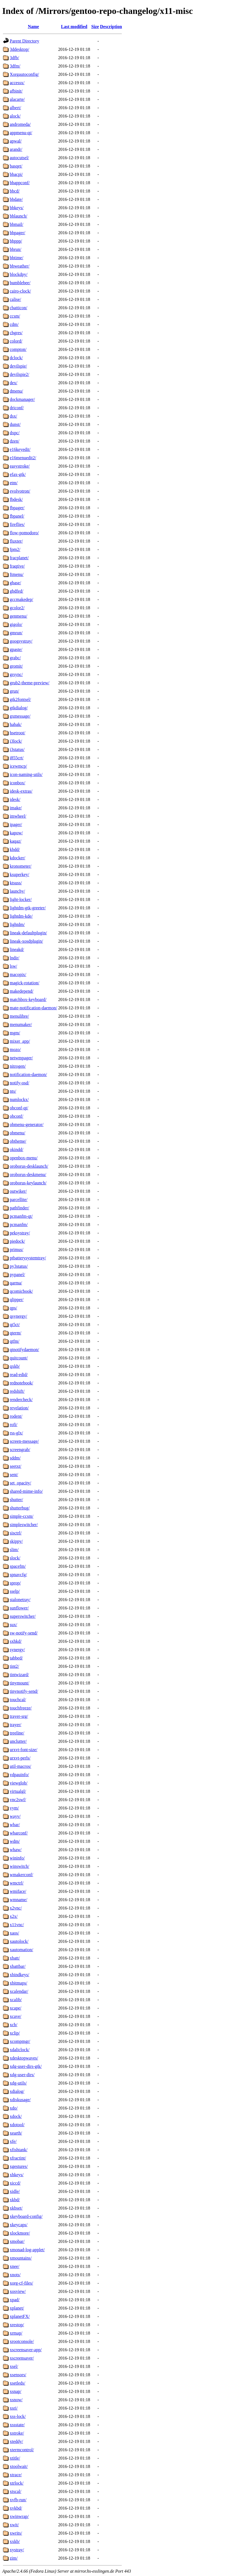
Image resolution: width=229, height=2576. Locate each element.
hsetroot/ (17, 732)
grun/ (14, 691)
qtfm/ (14, 1341)
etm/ (13, 482)
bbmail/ (16, 224)
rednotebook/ (21, 1383)
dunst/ (15, 424)
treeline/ (17, 1733)
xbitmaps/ (18, 1983)
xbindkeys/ (19, 1974)
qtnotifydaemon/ (24, 1349)
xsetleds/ (17, 2383)
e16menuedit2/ (23, 457)
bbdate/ (16, 199)
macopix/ (18, 974)
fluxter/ (16, 541)
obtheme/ (18, 1141)
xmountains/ (21, 2258)
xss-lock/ (18, 2416)
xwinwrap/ (19, 2516)
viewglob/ (18, 1783)
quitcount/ (19, 1358)
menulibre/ (19, 1016)
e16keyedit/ (20, 449)
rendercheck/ (21, 1399)
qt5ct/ (15, 1324)
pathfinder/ (19, 1207)
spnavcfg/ (18, 1574)
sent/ (14, 1474)
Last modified (74, 26)
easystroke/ (20, 466)
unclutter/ (18, 1741)
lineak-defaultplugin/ (28, 932)
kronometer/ (20, 866)
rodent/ (16, 1416)
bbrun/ (15, 249)
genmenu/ (18, 616)
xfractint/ (18, 2158)
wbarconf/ (19, 1833)
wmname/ (18, 1899)
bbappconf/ (20, 182)
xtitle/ (15, 2458)
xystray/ (17, 2549)
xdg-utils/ (18, 2083)
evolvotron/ (20, 491)
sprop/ (15, 1583)
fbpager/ (17, 507)
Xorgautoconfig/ (24, 74)
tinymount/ (19, 1683)
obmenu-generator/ (27, 1124)
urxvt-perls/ (20, 1758)
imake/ (16, 807)
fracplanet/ (19, 557)
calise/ (15, 299)
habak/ (16, 724)
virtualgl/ (18, 1791)
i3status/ (17, 749)
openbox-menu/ (23, 1157)
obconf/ (16, 1116)
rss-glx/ (16, 1433)
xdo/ (13, 2108)
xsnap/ (15, 2391)
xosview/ (18, 2291)
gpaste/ (16, 649)
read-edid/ (19, 1374)
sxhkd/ (16, 1641)
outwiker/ (18, 1191)
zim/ (13, 2558)
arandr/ (16, 149)
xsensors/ (18, 2374)
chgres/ (16, 332)
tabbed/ (16, 1658)
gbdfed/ (16, 591)
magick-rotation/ (24, 982)
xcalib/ (16, 1999)
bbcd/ (15, 191)
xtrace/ (16, 2474)
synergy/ (17, 1649)
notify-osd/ (19, 1082)
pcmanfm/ (19, 1224)
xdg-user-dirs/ (22, 2074)
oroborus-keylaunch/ (28, 1182)
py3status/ (19, 1266)
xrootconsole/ (22, 2341)
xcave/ (15, 2016)
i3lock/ (16, 741)
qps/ (13, 1308)
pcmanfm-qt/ (21, 1216)
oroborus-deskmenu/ (28, 1174)
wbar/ (15, 1824)
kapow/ (16, 832)
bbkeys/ (17, 207)
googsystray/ (21, 641)
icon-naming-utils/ (26, 774)
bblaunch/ (18, 216)
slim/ (14, 1549)
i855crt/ (17, 757)
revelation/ (19, 1408)
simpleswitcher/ (24, 1524)
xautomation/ (21, 1949)
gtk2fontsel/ (20, 699)
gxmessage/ (20, 716)
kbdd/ (15, 849)
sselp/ (15, 1591)
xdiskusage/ (20, 2099)
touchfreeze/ (21, 1708)
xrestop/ (17, 2324)
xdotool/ (17, 2124)
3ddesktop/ (19, 49)
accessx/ (17, 82)
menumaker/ (21, 1024)
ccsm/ (15, 316)
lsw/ (13, 966)
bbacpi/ (16, 174)
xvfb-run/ (18, 2499)
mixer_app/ (20, 1041)
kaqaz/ (15, 841)
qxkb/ (15, 1366)
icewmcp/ (18, 766)
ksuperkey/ (19, 874)
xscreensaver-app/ (26, 2349)
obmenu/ (17, 1132)
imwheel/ (18, 816)
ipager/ (16, 824)
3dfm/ (15, 66)
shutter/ (16, 1499)
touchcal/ (18, 1699)
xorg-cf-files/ (21, 2283)
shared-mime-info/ (26, 1491)
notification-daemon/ (28, 1074)
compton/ (18, 349)
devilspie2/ (19, 374)
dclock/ (16, 357)
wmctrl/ (17, 1883)
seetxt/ (15, 1466)
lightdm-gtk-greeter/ (28, 907)
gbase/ (15, 582)
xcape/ (15, 2008)
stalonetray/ (20, 1599)
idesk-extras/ (21, 791)
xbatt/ (15, 1958)
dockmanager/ (22, 399)
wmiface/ (18, 1891)
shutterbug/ (20, 1508)
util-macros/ (20, 1766)
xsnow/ (16, 2399)
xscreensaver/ (22, 2358)
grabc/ (15, 657)
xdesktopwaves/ (24, 2058)
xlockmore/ (20, 2233)
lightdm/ (17, 924)
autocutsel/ (19, 157)
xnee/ (14, 2266)
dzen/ (14, 441)
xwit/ (14, 2524)
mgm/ (15, 1032)
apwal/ (16, 141)
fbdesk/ (16, 499)
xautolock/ (19, 1941)
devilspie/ (18, 366)
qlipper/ (17, 1299)
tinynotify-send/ (24, 1691)
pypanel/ (17, 1274)
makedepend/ (21, 991)
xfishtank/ (18, 2149)
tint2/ (14, 1666)
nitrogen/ (18, 1066)
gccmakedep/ (21, 599)
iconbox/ (17, 782)
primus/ (16, 1249)
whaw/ (16, 1849)
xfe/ (13, 2141)
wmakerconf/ (21, 1874)
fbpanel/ (17, 516)
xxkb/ (15, 2541)
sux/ (13, 1624)
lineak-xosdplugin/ (26, 941)
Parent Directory (24, 41)
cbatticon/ (18, 307)
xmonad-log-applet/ (27, 2249)
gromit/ (16, 666)
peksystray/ (20, 1232)
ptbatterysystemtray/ (28, 1257)
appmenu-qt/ (21, 132)
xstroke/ (17, 2433)
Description (111, 26)
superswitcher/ (23, 1616)
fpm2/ (15, 549)
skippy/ (16, 1541)
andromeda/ (20, 124)
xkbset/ (16, 2208)
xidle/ (15, 2191)
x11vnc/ (17, 1924)
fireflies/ (17, 524)
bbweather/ (19, 266)
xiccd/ (15, 2183)
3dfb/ (14, 57)
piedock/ (17, 1241)
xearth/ (16, 2133)
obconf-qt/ (19, 1107)
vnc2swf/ (18, 1799)
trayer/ (15, 1724)
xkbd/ (15, 2199)
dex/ (13, 382)
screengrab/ (20, 1449)
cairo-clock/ (20, 291)
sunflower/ (19, 1608)
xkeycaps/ (18, 2224)
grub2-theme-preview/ (29, 682)
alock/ (15, 116)
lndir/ (14, 957)
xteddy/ (16, 2441)
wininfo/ (17, 1858)
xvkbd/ (16, 2508)
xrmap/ (16, 2333)
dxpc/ (15, 432)
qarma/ (16, 1282)
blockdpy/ (18, 274)
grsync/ (16, 674)
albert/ (15, 107)
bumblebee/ (20, 282)
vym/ (14, 1808)
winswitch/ (19, 1866)
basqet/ (16, 166)
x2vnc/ (16, 1908)
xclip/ (15, 2033)
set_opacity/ (20, 1483)
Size (95, 26)
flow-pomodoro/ (24, 532)
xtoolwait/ (19, 2466)
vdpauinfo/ (19, 1774)
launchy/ (17, 891)
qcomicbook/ (21, 1291)
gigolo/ (16, 624)
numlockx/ (19, 1099)
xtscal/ (15, 2491)
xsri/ (13, 2408)
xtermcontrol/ (22, 2449)
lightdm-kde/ (21, 916)
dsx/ (13, 416)
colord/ (16, 341)
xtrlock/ (17, 2483)
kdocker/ (17, 857)
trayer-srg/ (19, 1716)
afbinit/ (16, 91)
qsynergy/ (18, 1316)
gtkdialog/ (19, 707)
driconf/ (17, 407)
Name (33, 26)
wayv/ (15, 1816)
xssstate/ (17, 2424)
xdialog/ (17, 2091)
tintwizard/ (19, 1674)
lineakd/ (17, 949)
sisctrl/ (16, 1533)
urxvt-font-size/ (23, 1749)
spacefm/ (18, 1566)
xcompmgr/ (20, 2041)
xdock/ (16, 2116)
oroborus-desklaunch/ (29, 1166)
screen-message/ (24, 1441)
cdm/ (14, 324)
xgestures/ (19, 2166)
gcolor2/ (17, 607)
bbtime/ (16, 257)
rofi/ (13, 1424)
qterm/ (15, 1333)
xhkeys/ (17, 2174)
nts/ (13, 1091)
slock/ (15, 1558)
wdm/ (15, 1841)
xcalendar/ (19, 1991)
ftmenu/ (17, 574)
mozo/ (15, 1049)
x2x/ (13, 1916)
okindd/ (16, 1149)
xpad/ (15, 2299)
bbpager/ (17, 232)
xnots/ (15, 2274)
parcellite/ (18, 1199)
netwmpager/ (21, 1057)
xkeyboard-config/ (26, 2216)
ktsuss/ (16, 882)
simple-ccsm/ (21, 1516)
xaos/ (14, 1933)
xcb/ (13, 2024)
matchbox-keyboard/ (28, 999)
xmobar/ (17, 2241)
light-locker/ (21, 899)
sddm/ (15, 1458)
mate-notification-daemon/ (33, 1007)
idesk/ (15, 799)
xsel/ (14, 2366)
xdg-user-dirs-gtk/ (26, 2066)
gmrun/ (16, 632)
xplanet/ (17, 2308)
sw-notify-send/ (23, 1633)
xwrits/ (16, 2533)
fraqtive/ (17, 566)
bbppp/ (16, 241)
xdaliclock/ (19, 2049)
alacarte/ (17, 99)
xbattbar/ (18, 1966)
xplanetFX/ (20, 2316)
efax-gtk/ (18, 474)
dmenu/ (16, 391)
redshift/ (17, 1391)
